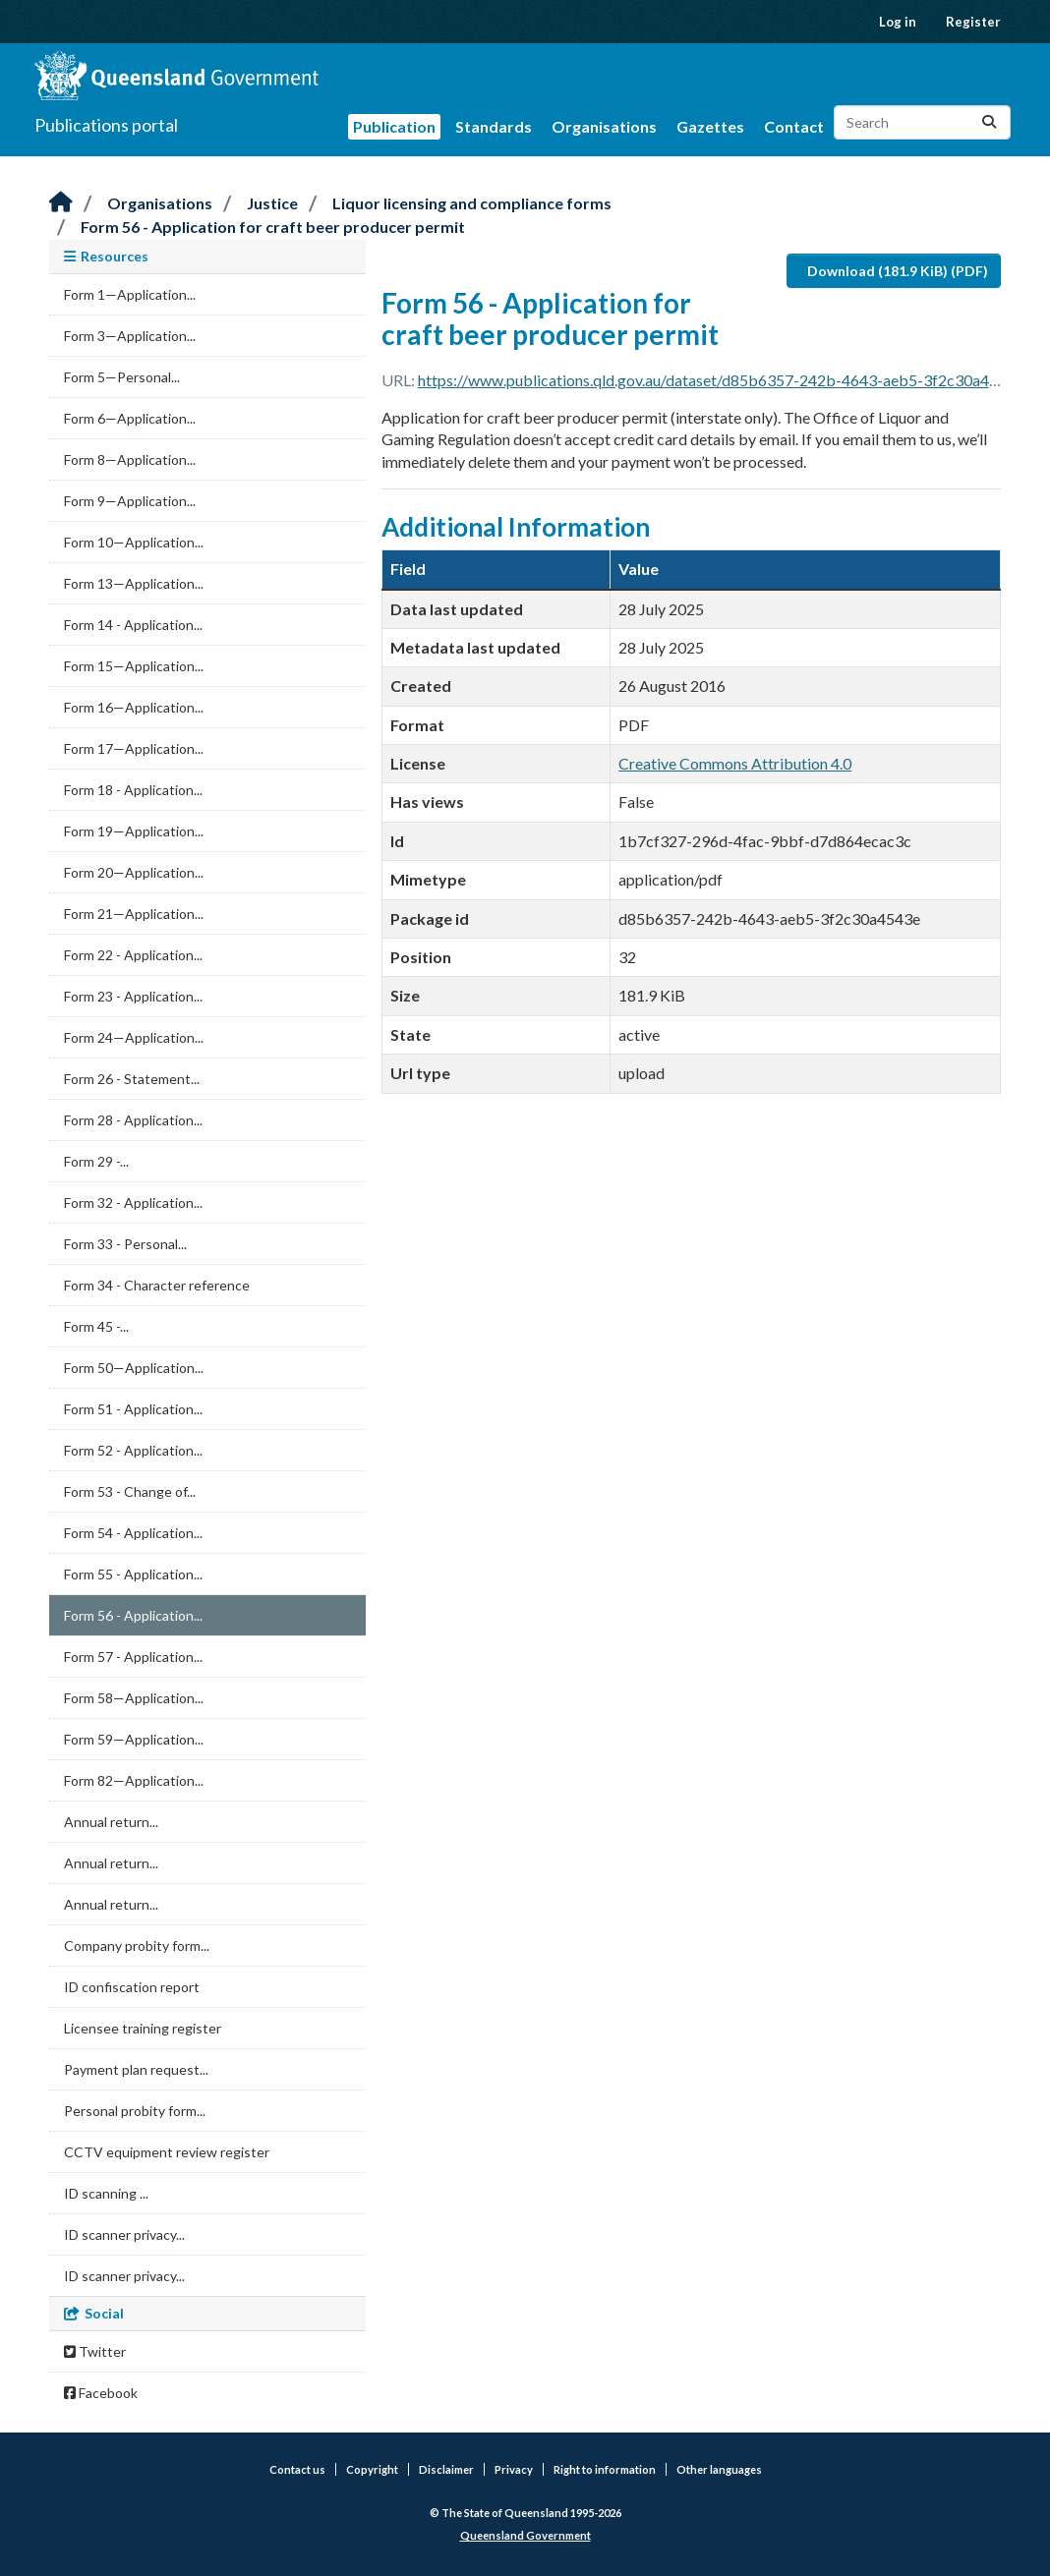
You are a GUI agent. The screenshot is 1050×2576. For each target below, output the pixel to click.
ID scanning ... (106, 2193)
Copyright (372, 2469)
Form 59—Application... (134, 1739)
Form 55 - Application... (133, 1574)
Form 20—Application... (134, 872)
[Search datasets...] (922, 122)
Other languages (719, 2469)
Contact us (297, 2469)
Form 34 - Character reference (157, 1285)
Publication (394, 126)
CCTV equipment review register (166, 2152)
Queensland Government (525, 2535)
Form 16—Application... (134, 707)
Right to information (605, 2469)
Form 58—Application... (134, 1697)
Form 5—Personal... (122, 377)
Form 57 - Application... (133, 1656)
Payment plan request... (136, 2069)
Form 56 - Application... (133, 1615)
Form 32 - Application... (133, 1202)
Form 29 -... (96, 1161)
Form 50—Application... (134, 1367)
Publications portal (106, 125)
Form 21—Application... (134, 913)
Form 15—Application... (134, 666)
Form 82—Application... (134, 1780)
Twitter (95, 2351)
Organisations (604, 126)
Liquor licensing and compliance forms (472, 203)
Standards (493, 126)
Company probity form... (136, 1945)
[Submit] (989, 122)
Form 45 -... (96, 1326)
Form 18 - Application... (133, 789)
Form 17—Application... (134, 748)
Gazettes (710, 126)
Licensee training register (142, 2028)
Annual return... (111, 1821)
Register (973, 21)
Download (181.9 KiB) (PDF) (897, 270)
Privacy (514, 2469)
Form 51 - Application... (133, 1409)
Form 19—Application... (134, 831)
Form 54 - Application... (133, 1532)
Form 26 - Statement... (132, 1078)
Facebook (101, 2392)
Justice (272, 203)
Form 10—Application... (134, 542)
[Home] (61, 203)
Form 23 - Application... (133, 996)
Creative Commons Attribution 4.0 (734, 763)
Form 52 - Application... (133, 1450)
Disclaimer (446, 2469)
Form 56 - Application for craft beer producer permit (273, 226)
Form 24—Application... (134, 1037)
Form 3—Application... (130, 335)
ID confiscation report (132, 1986)
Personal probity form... (134, 2110)
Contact (794, 126)
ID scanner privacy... (124, 2234)
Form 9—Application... (130, 500)
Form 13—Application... (134, 583)
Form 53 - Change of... (130, 1491)
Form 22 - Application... (133, 954)
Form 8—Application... (130, 459)
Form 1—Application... (130, 294)
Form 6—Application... (130, 418)
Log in (897, 21)
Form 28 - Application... (133, 1120)
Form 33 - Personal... (125, 1243)
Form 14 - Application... (133, 624)
